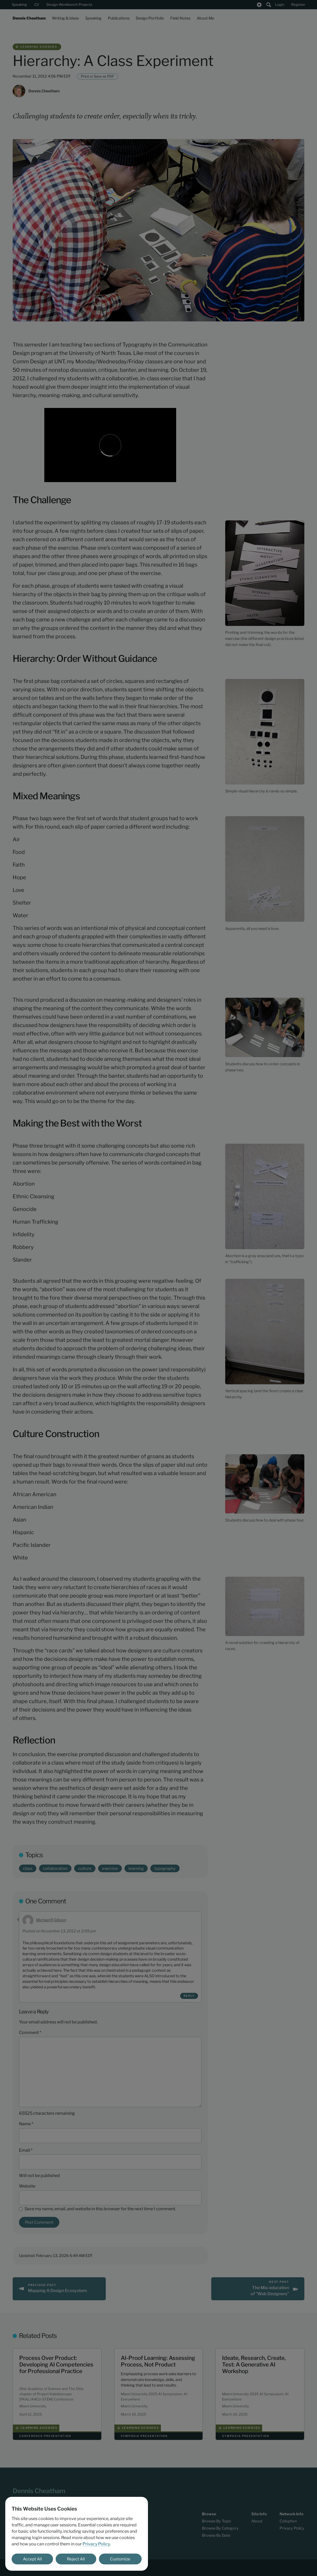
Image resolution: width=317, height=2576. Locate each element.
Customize (120, 2558)
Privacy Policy (96, 2543)
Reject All (76, 2558)
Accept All (32, 2558)
